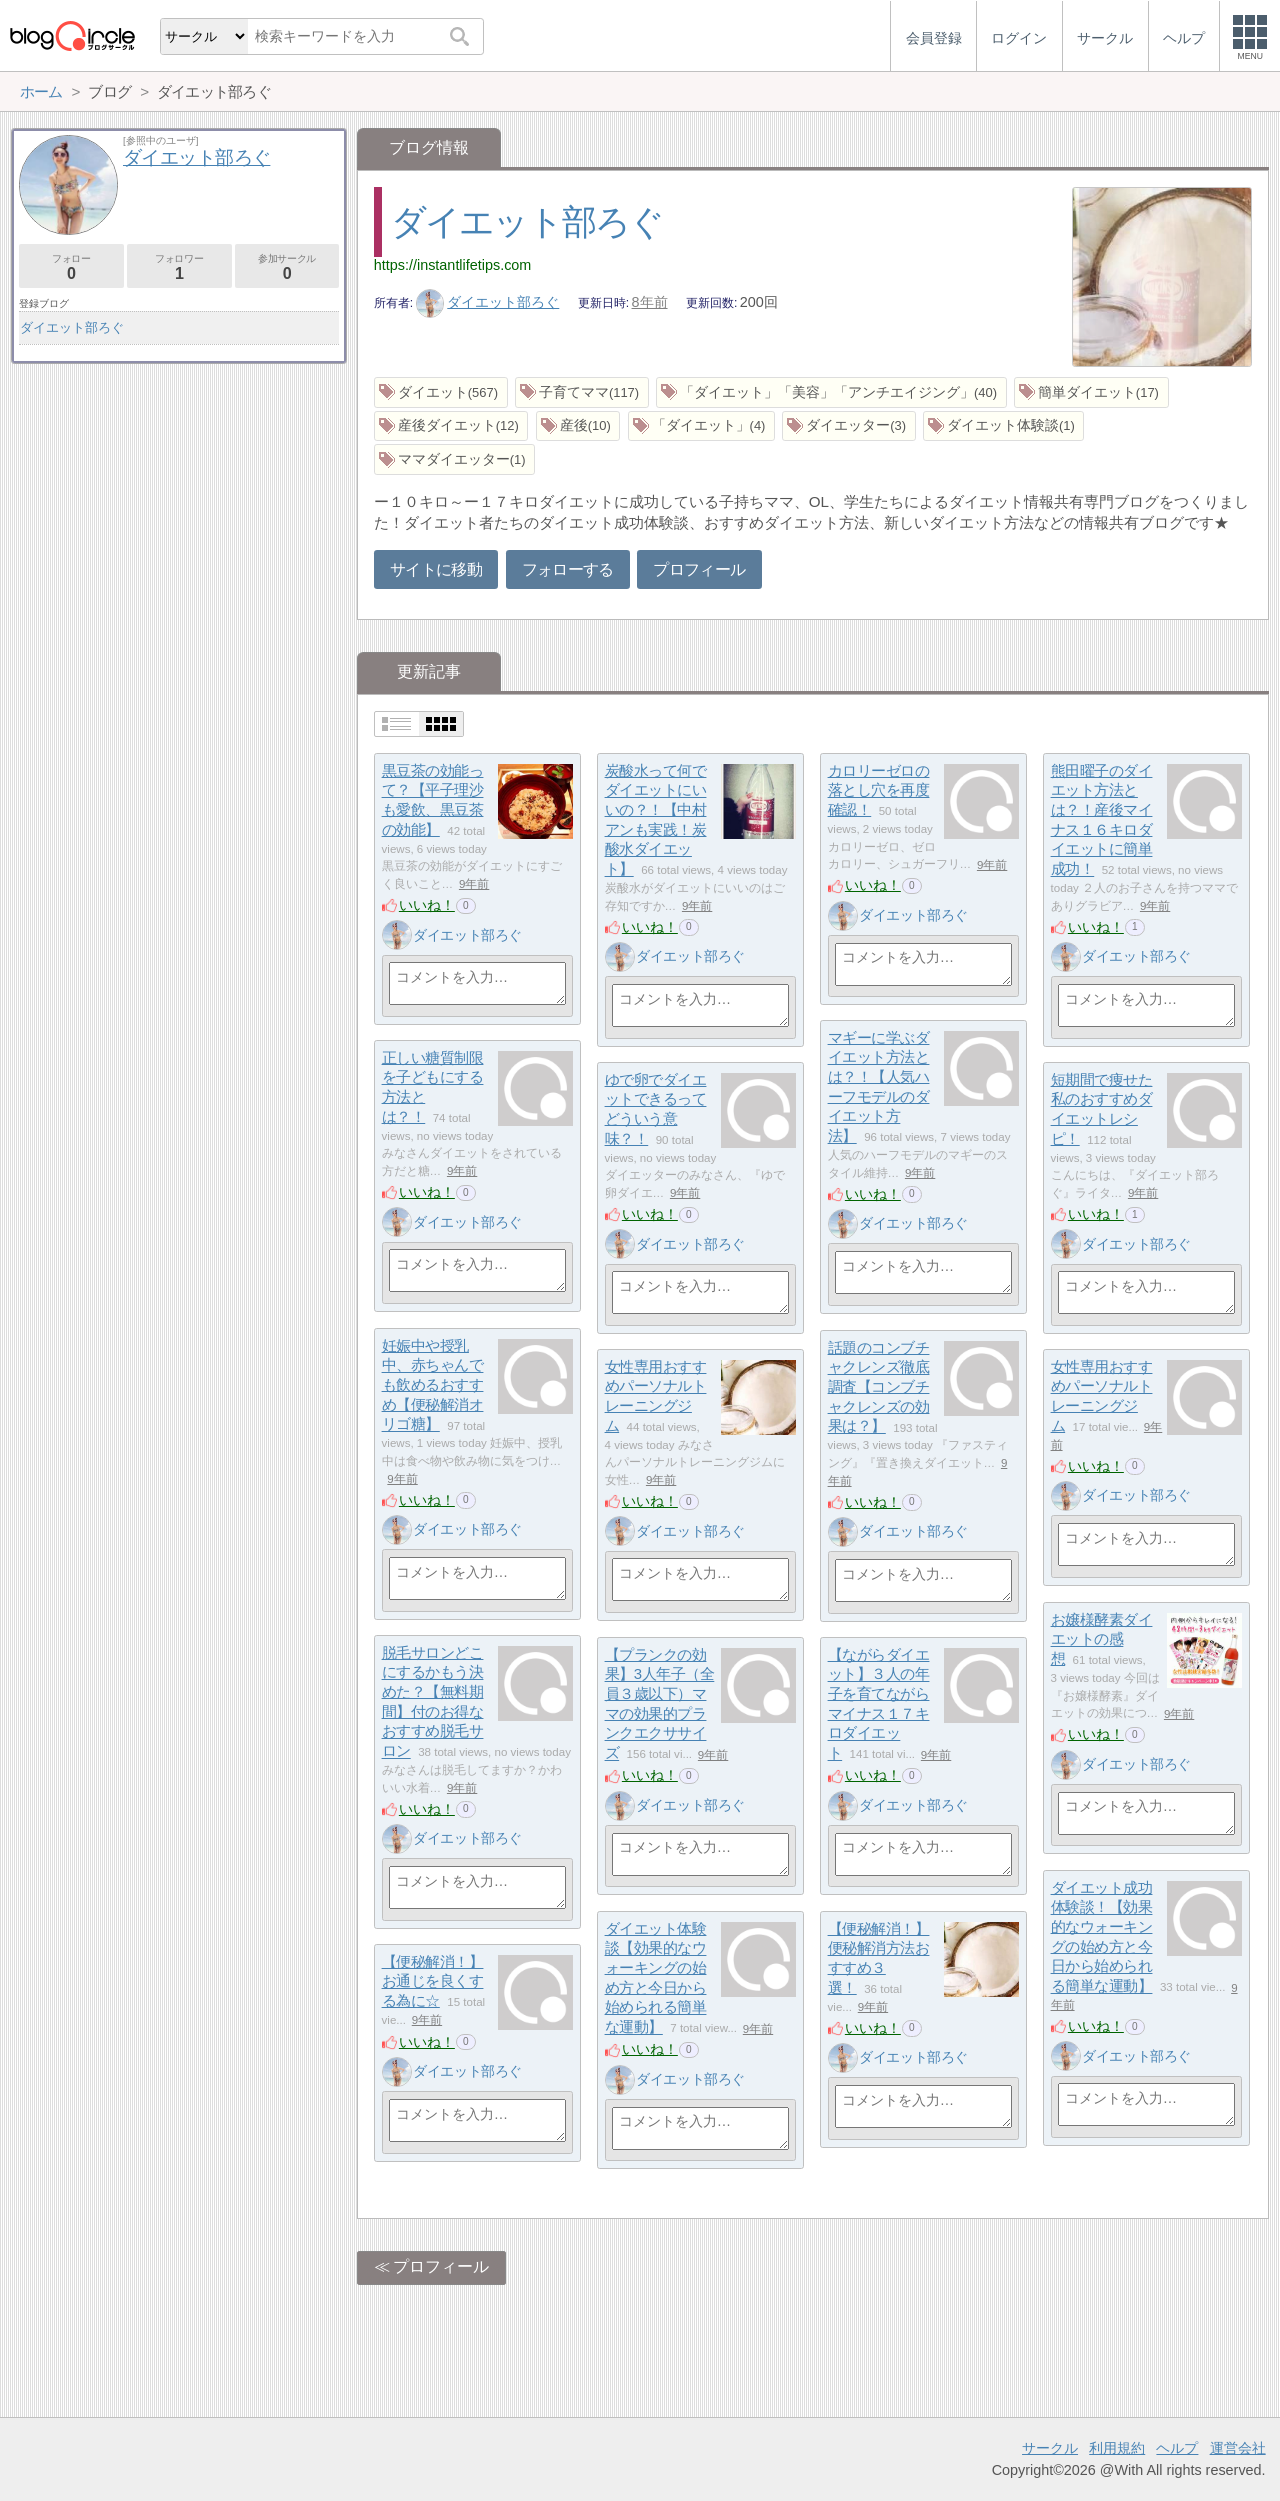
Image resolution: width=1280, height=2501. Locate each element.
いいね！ (427, 905)
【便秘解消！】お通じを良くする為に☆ (433, 1981)
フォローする (568, 569)
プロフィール (699, 569)
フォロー (71, 267)
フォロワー (179, 267)
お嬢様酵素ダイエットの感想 (1102, 1639)
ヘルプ (1177, 2448)
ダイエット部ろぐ (527, 221)
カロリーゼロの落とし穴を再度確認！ (879, 790)
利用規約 (1117, 2448)
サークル (1050, 2448)
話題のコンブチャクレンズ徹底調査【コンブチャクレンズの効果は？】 (879, 1387)
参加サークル (287, 267)
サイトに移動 (436, 569)
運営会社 (1238, 2448)
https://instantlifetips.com (453, 265)
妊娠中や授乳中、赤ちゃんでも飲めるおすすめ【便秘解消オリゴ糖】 (433, 1385)
